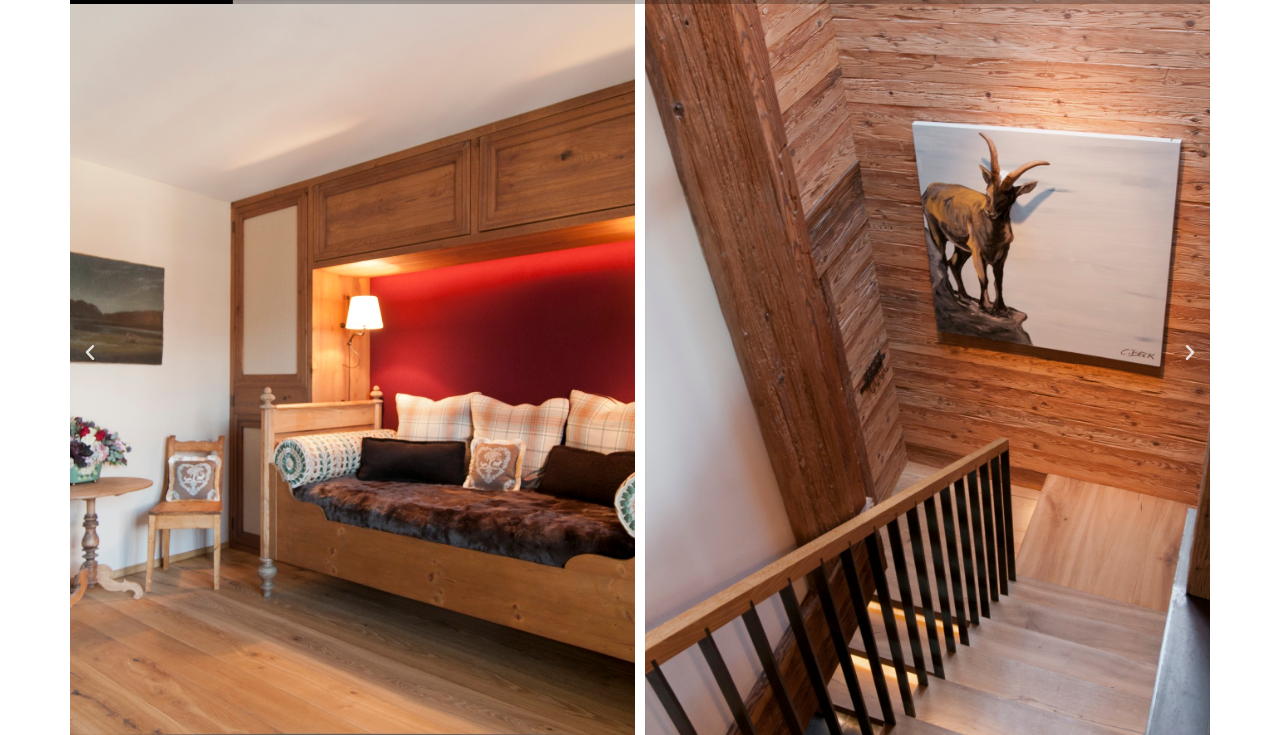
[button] (90, 353)
